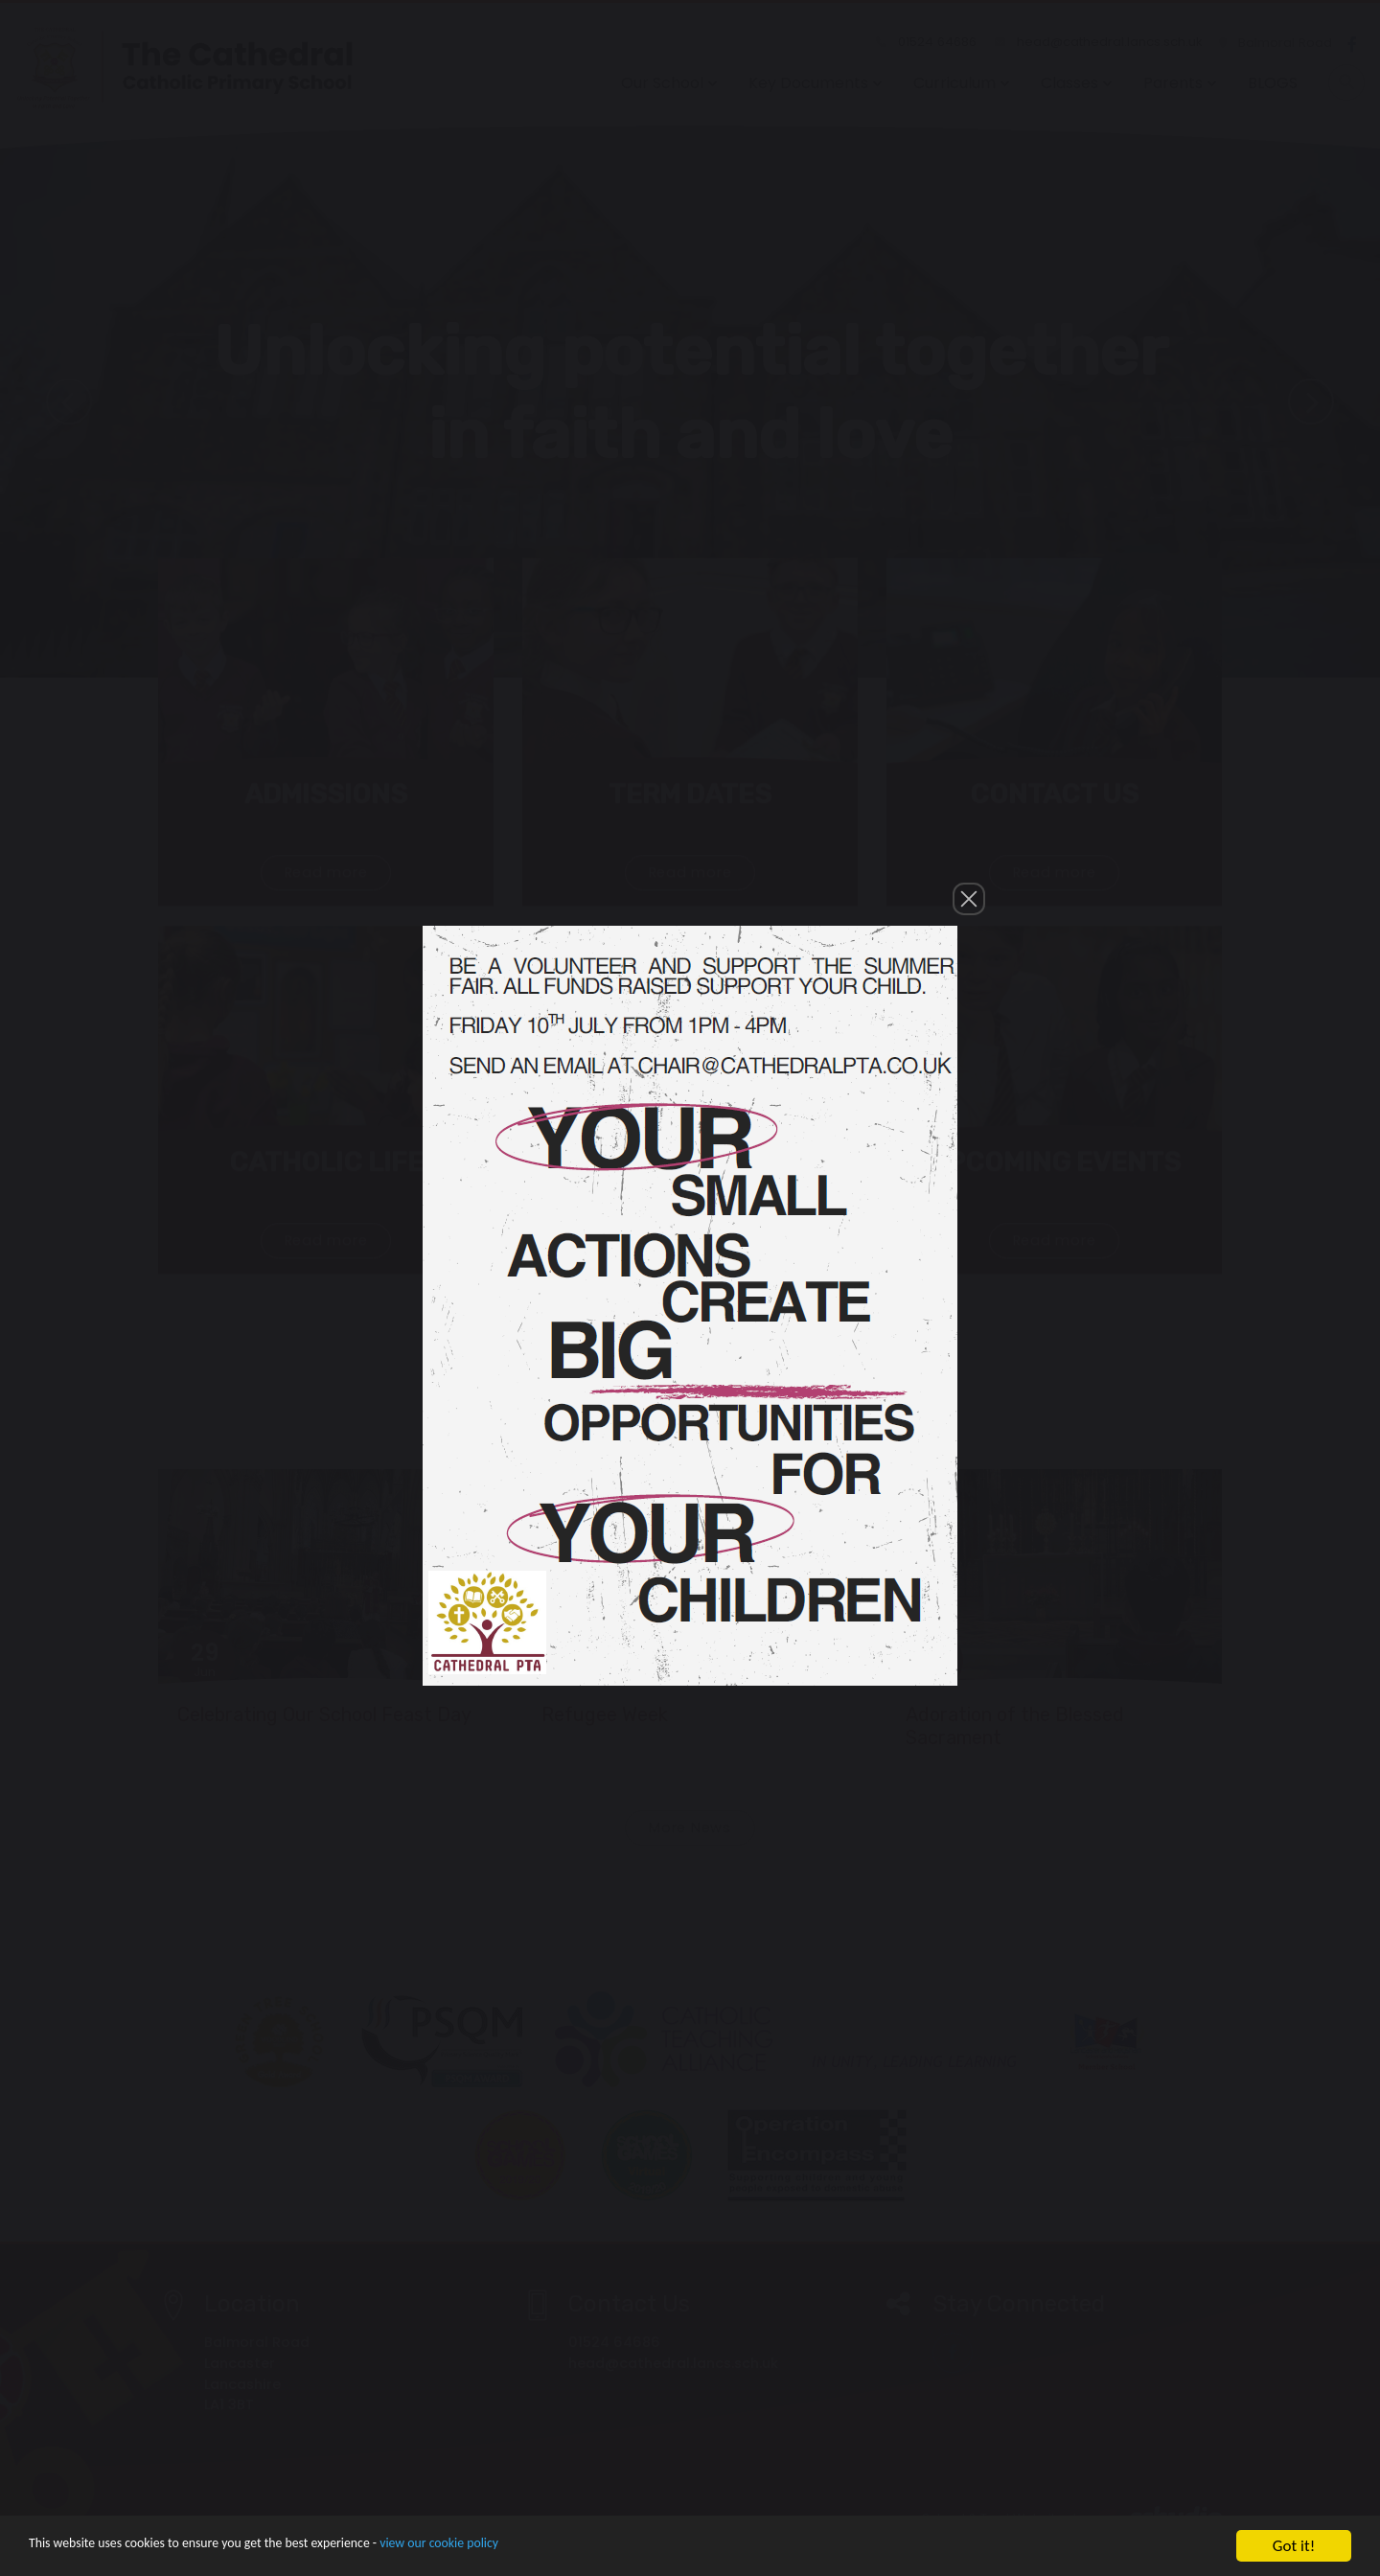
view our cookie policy (536, 2559)
